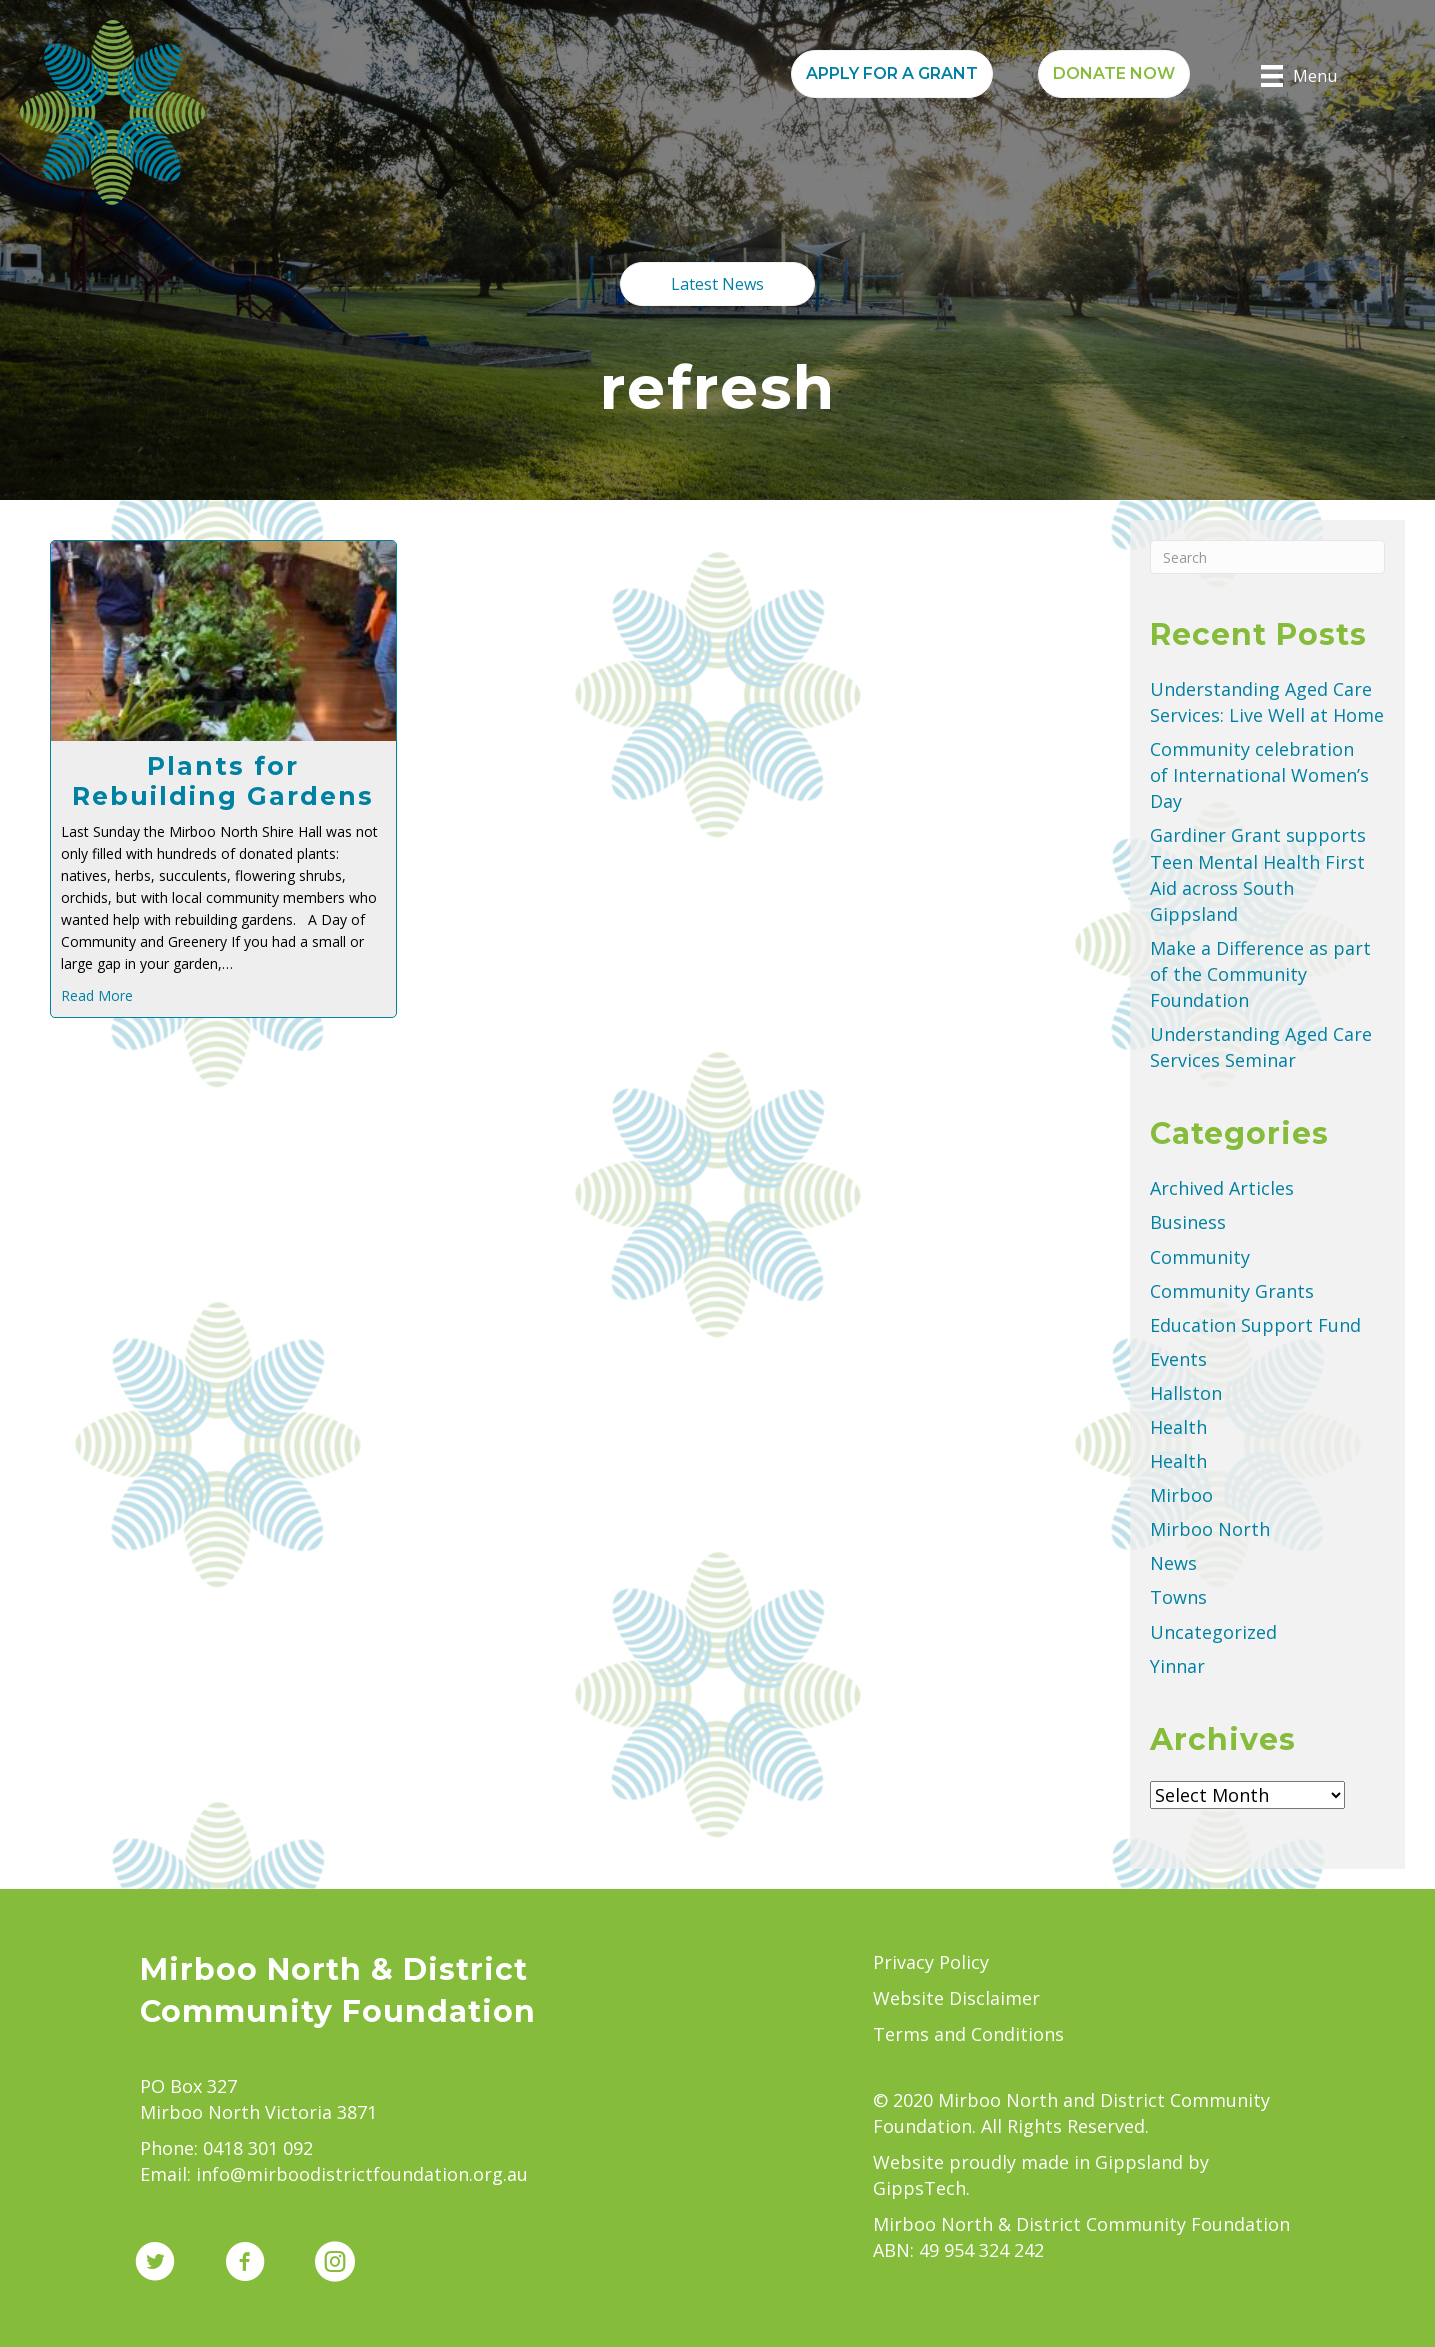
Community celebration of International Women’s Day (1259, 775)
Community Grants (1232, 1291)
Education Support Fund (1255, 1325)
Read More (97, 995)
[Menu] (1299, 76)
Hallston (1186, 1393)
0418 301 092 (258, 2148)
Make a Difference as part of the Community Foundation (1260, 974)
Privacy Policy (931, 1962)
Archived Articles (1222, 1188)
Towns (1178, 1597)
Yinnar (1177, 1666)
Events (1178, 1359)
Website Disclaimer (956, 1998)
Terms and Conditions (968, 2034)
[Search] (1267, 557)
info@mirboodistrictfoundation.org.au (362, 2174)
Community (1200, 1257)
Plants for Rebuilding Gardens (223, 781)
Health (1178, 1427)
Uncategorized (1213, 1632)
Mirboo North (1210, 1529)
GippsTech (919, 2188)
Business (1188, 1222)
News (1173, 1563)
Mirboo (1181, 1495)
